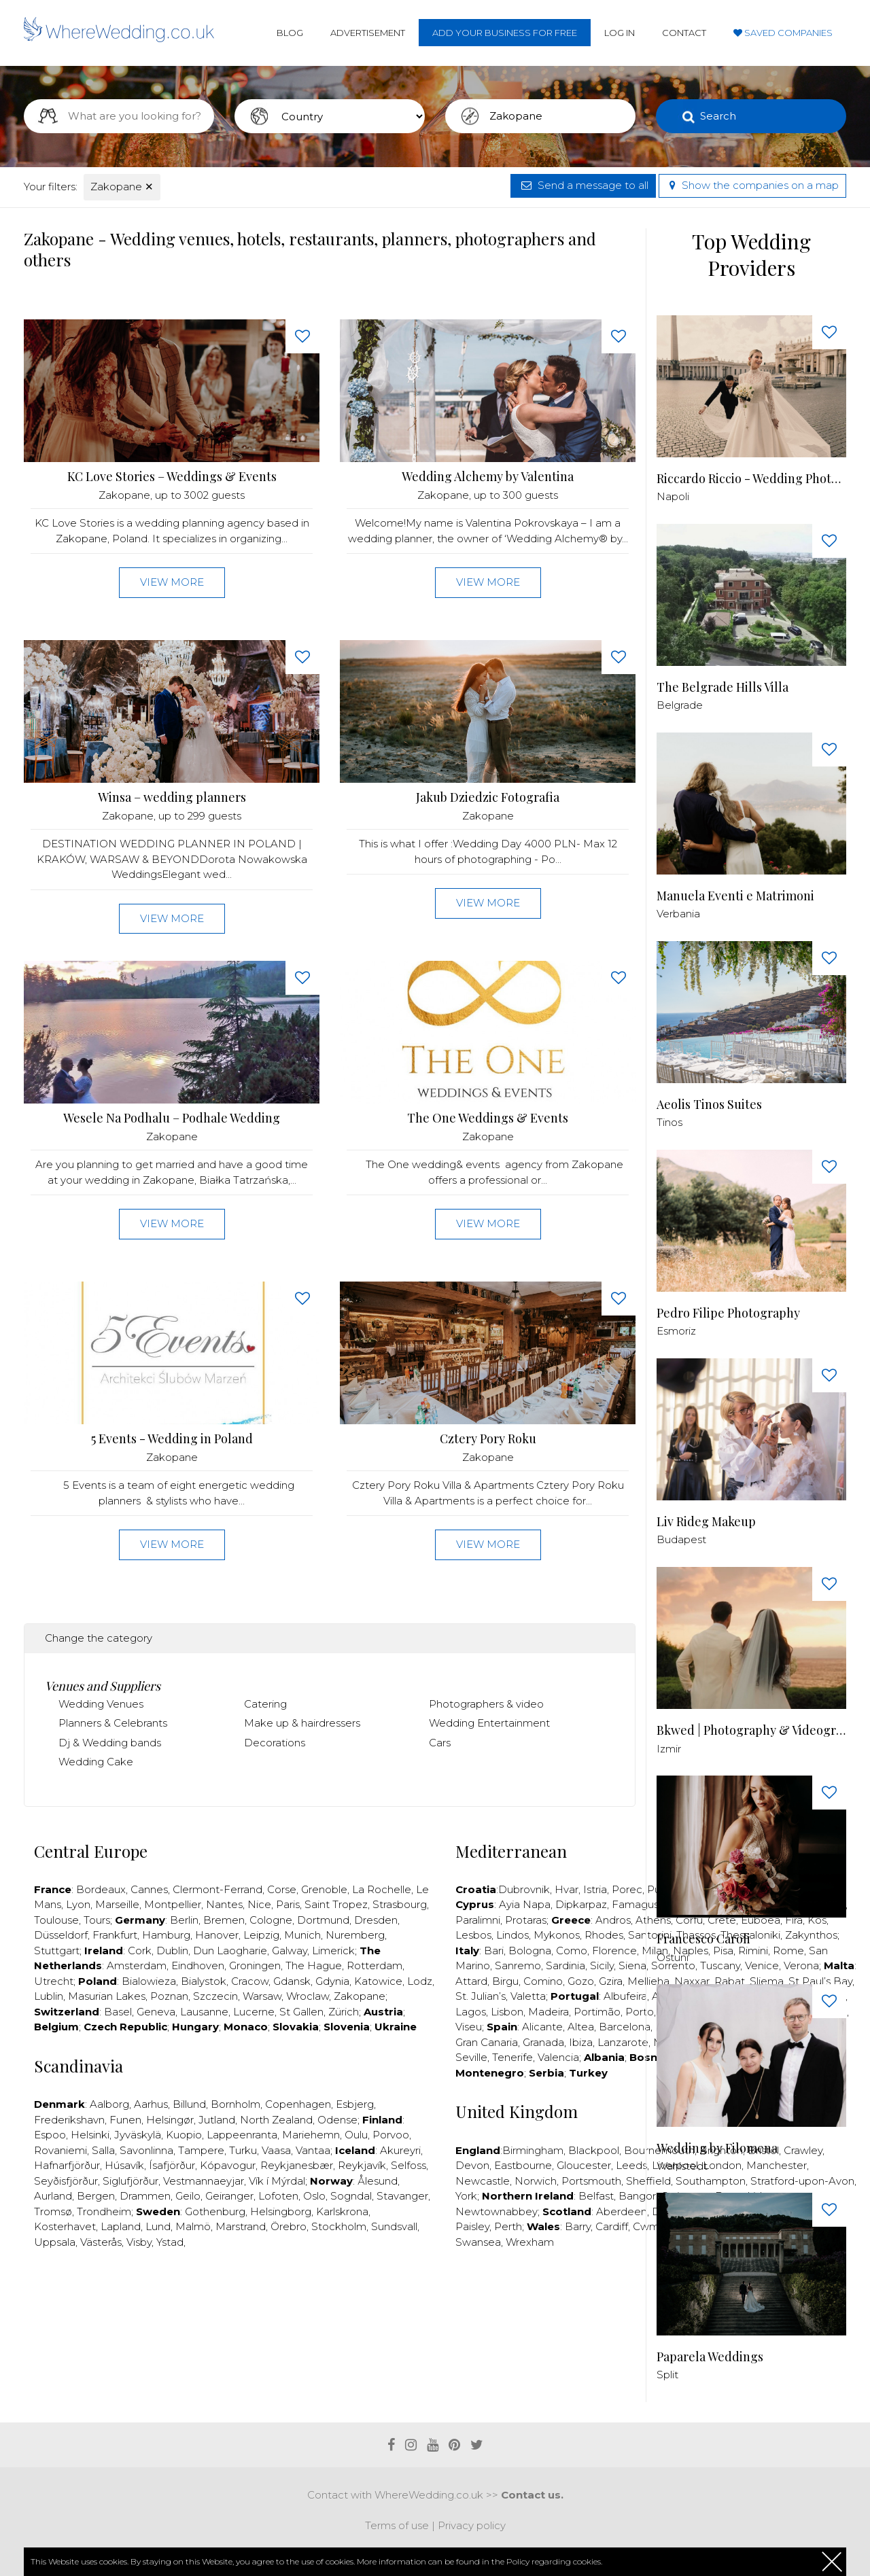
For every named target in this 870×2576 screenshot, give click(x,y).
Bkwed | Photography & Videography (751, 1730)
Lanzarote (622, 2042)
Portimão (597, 2011)
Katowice (378, 1981)
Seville (471, 2057)
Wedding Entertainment (489, 1722)
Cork (140, 1950)
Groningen (255, 1965)
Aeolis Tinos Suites (709, 1104)
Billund (189, 2104)
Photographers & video (486, 1703)
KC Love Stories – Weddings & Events (172, 476)
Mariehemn (311, 2134)
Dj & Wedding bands (109, 1742)
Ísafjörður (172, 2165)
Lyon (78, 1904)
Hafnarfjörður (67, 2165)
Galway (289, 1950)
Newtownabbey (496, 2211)
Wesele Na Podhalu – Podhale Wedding (171, 1118)
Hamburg (166, 1934)
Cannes (149, 1889)
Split (667, 2374)
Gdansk (292, 1981)
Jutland (216, 2119)
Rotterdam (374, 1965)
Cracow (249, 1981)
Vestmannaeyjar (203, 2180)
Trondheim (104, 2211)
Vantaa (313, 2150)
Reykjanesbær (296, 2165)
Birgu (505, 1981)
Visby (139, 2242)
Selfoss (408, 2165)
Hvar (566, 1889)
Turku (243, 2150)
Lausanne (204, 2011)
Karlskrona (342, 2211)
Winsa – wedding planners (172, 797)
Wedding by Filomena (717, 2148)
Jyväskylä (137, 2134)
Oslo (314, 2195)
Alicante (542, 2026)
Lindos (512, 1934)
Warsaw (262, 1996)
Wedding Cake (95, 1761)
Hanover (217, 1934)
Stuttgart (57, 1950)
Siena (632, 1965)
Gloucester (584, 2165)
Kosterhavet (65, 2226)
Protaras (525, 1919)
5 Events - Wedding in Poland (172, 1439)
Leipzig (261, 1934)
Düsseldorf (61, 1934)
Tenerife (512, 2057)
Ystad (170, 2242)
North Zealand (276, 2119)
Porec (627, 1889)
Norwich (536, 2180)
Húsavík (124, 2165)
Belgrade (680, 705)
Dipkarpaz (581, 1904)
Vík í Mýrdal (277, 2180)
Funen (125, 2119)
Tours (97, 1919)
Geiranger (229, 2195)
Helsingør (170, 2119)
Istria (595, 1889)
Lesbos (473, 1934)
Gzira (611, 1981)
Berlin (184, 1919)
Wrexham (530, 2242)
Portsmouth (591, 2180)
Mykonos (557, 1934)
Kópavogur (228, 2165)
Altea (581, 2026)
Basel (118, 2011)
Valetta (528, 1996)
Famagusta (640, 1904)
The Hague (313, 1965)
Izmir (669, 1748)
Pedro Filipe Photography (728, 1313)
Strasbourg (399, 1904)
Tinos (669, 1122)
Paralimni (477, 1919)
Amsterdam (137, 1965)
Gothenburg (215, 2211)
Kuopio (184, 2134)
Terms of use (397, 2525)
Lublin (48, 1996)
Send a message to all (583, 185)
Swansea (478, 2242)
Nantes (224, 1904)
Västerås (101, 2242)
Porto (639, 2011)
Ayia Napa (525, 1904)
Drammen (145, 2195)
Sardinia (565, 1965)
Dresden (376, 1919)
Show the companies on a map (752, 185)
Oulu (356, 2134)
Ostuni (673, 1957)
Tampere (201, 2150)
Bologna (529, 1950)
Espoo (50, 2134)
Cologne (270, 1919)
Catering (265, 1703)
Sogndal (351, 2195)
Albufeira (625, 1996)
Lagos (470, 2011)
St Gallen (301, 2011)
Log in (619, 32)
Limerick (333, 1950)
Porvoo (390, 2134)
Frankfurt (114, 1934)
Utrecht (53, 1981)
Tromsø (53, 2211)
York (466, 2195)
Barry (578, 2226)
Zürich (343, 2011)
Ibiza (581, 2042)
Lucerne (254, 2011)
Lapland (121, 2226)
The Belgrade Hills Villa (722, 687)
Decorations (274, 1742)
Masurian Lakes (106, 1996)
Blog (290, 32)
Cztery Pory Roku (488, 1439)
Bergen (96, 2195)
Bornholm (235, 2104)
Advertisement (367, 32)
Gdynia (332, 1981)
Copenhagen (298, 2104)
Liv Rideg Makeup (706, 1522)
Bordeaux (101, 1889)
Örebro (289, 2226)
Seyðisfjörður (66, 2180)
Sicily (602, 1965)
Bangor (637, 2195)
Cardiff (611, 2226)
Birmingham (532, 2150)
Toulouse (56, 1919)
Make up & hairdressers (302, 1722)
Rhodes (604, 1934)
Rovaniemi (60, 2150)
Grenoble (324, 1889)
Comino (543, 1981)
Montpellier (172, 1904)
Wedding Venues (100, 1703)
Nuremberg (355, 1934)
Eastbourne (523, 2165)
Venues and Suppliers (102, 1686)
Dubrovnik (524, 1889)
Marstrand (240, 2226)
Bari (494, 1950)
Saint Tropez (336, 1904)
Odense (337, 2119)
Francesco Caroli (703, 1939)
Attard (471, 1981)
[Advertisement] (329, 2300)
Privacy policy (472, 2525)
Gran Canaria (486, 2042)
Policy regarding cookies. (554, 2561)
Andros (613, 1919)
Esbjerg (355, 2104)
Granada (543, 2042)
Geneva (156, 2011)
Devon (472, 2165)
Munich (302, 1934)
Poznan (169, 1996)
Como (571, 1950)
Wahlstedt (682, 2165)
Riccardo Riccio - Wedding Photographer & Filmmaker (751, 479)
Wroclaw (307, 1996)
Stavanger (402, 2195)
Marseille (117, 1904)
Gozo (581, 1981)
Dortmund (323, 1919)
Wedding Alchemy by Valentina (488, 476)
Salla (103, 2150)
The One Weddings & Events (487, 1118)
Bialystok (203, 1981)
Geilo (188, 2195)
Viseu (468, 2026)
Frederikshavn (69, 2119)
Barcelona (624, 2026)
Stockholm (338, 2226)
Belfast (596, 2195)
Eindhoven (197, 1965)
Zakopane (122, 186)
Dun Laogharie (230, 1950)
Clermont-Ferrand (217, 1889)
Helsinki (90, 2134)
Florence (614, 1950)
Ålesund (378, 2180)
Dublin (172, 1950)
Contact (684, 32)
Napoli (673, 496)
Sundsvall (394, 2226)
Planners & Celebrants (112, 1722)
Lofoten (278, 2195)
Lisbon (507, 2011)
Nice (259, 1904)
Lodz (419, 1981)
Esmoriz (676, 1330)
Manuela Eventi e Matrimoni (735, 896)
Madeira (548, 2011)
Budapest (681, 1539)
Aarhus (151, 2104)
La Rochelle (381, 1889)
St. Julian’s (480, 1996)
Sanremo (518, 1965)
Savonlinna (146, 2150)
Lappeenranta (242, 2134)
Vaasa (276, 2150)
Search (718, 115)
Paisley (472, 2226)
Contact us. (532, 2494)
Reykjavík (362, 2165)
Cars (440, 1742)
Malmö (193, 2226)
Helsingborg (280, 2211)
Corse (281, 1889)
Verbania (678, 913)
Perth (508, 2226)
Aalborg (109, 2104)
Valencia (558, 2057)
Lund (158, 2226)
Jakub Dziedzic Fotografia (487, 797)
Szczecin (215, 1996)
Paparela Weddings (710, 2357)
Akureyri (400, 2150)
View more (172, 582)
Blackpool (593, 2150)
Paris (288, 1904)
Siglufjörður (130, 2180)
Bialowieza (149, 1981)
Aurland (53, 2195)
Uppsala (54, 2242)
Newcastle (482, 2180)
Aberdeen (621, 2211)
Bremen (224, 1919)
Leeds (631, 2165)
